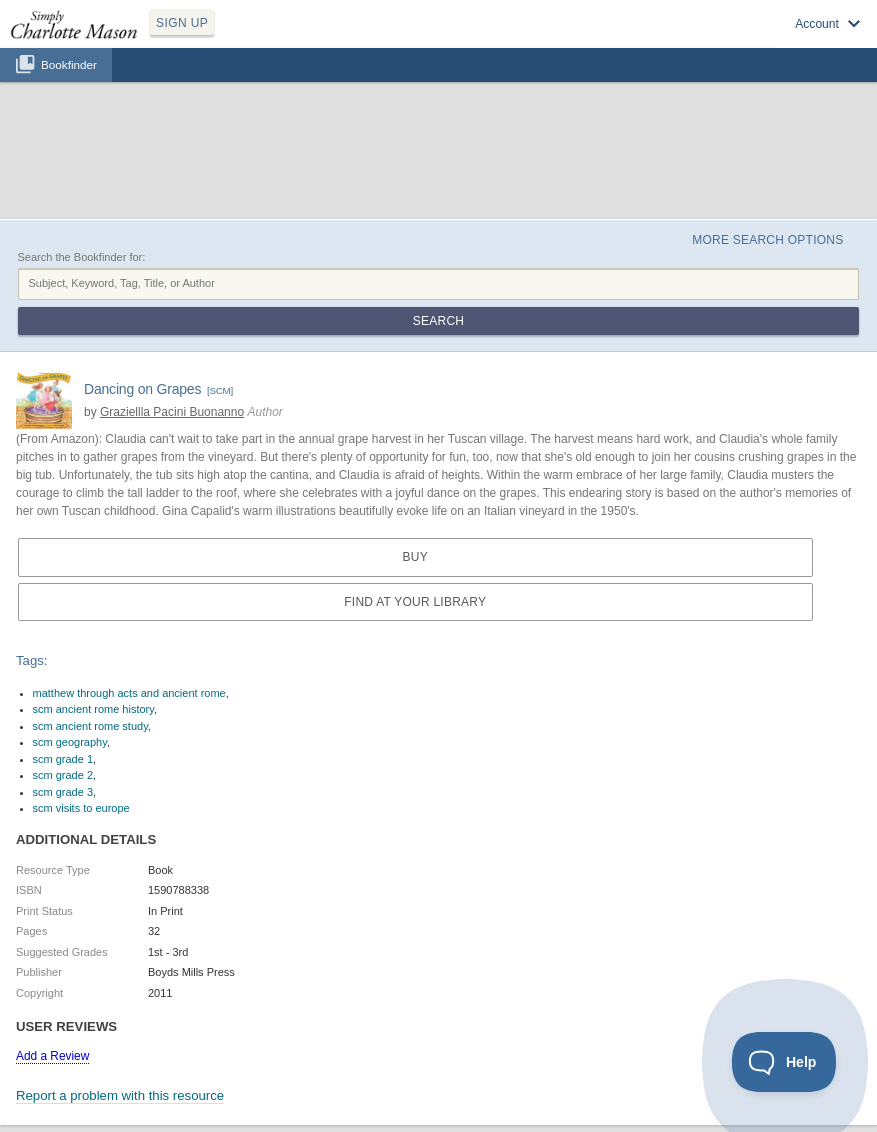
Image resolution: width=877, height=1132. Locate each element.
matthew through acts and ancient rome (129, 693)
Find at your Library (415, 602)
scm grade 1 (63, 759)
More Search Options (767, 240)
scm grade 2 (63, 775)
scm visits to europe (81, 808)
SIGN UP (182, 23)
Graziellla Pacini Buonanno (172, 412)
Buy (415, 557)
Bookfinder (69, 64)
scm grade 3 (63, 792)
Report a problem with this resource (120, 1095)
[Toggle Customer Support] (784, 1062)
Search (438, 321)
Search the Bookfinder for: (82, 257)
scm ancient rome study (90, 726)
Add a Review (52, 1056)
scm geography (70, 742)
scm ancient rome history (93, 709)
